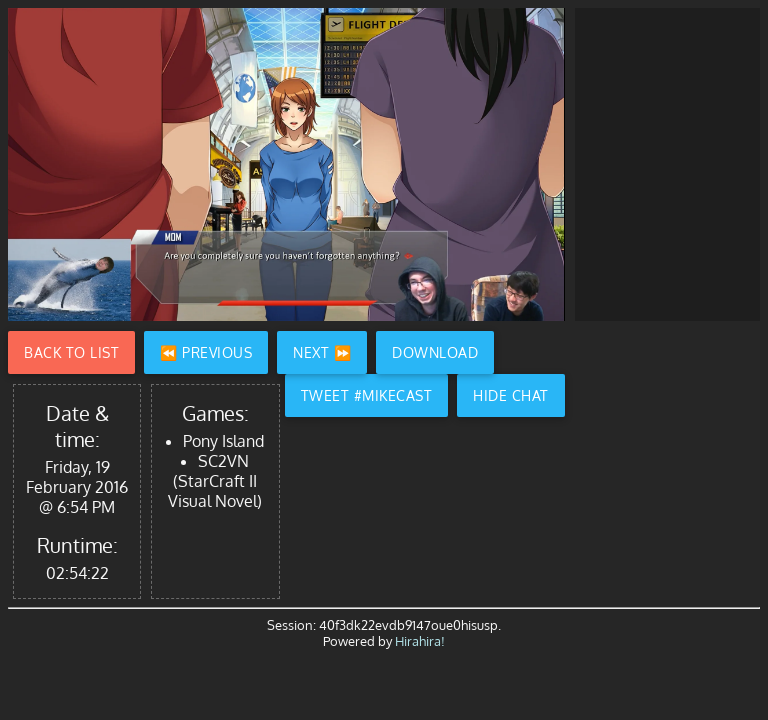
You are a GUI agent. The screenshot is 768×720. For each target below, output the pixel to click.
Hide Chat (511, 395)
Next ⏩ (322, 352)
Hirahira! (420, 641)
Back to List (71, 352)
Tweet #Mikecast (367, 395)
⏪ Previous (206, 352)
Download (435, 352)
